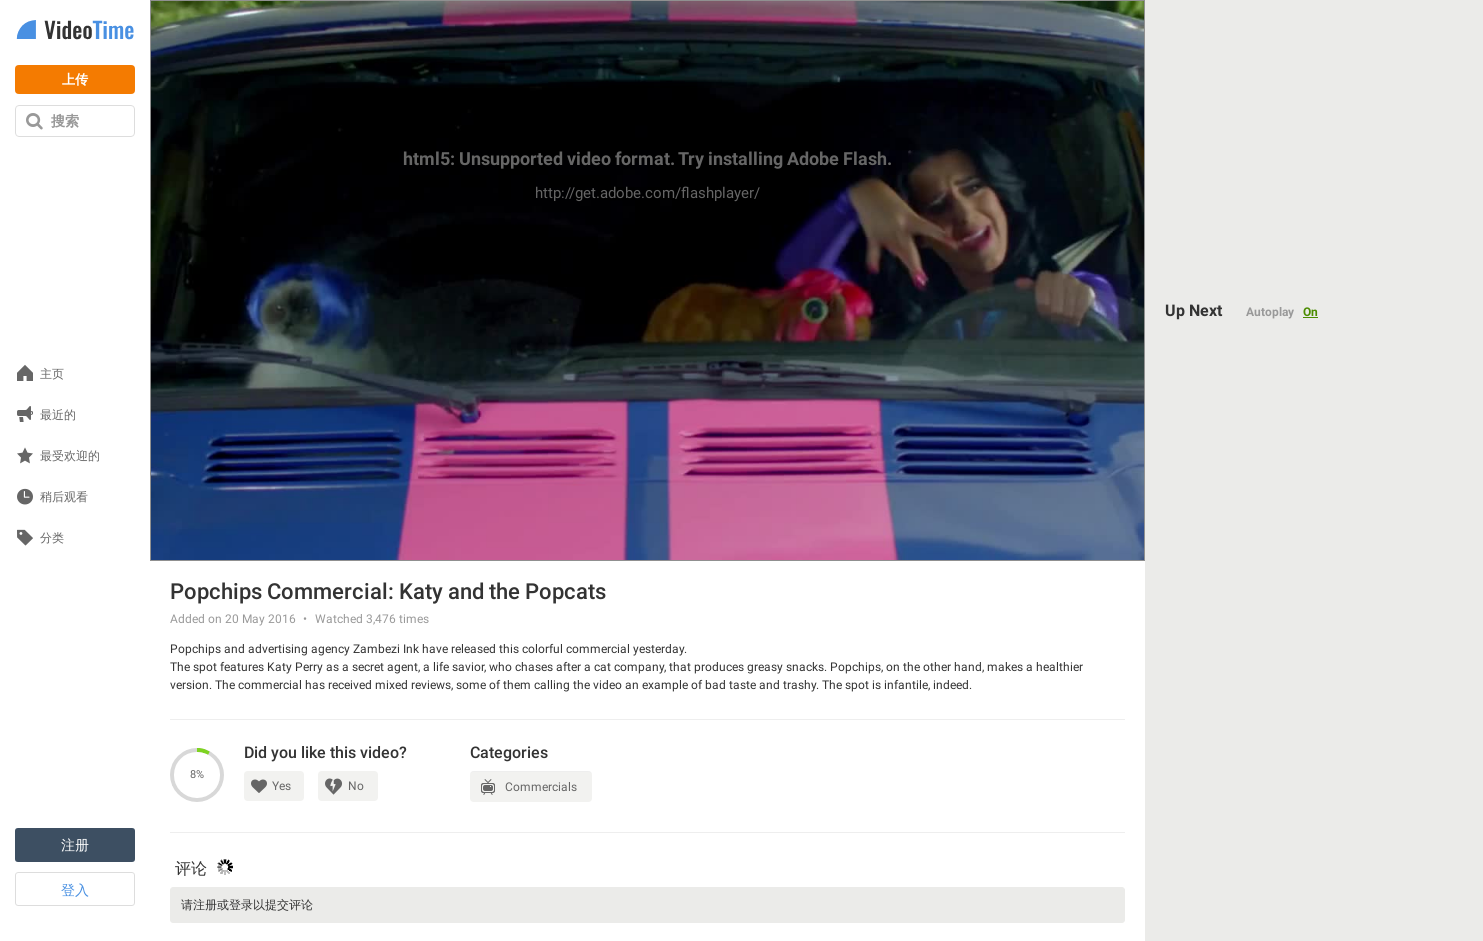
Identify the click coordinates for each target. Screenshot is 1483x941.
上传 (75, 79)
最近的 (58, 415)
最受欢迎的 (70, 456)
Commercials (541, 787)
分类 (52, 538)
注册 (75, 845)
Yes (281, 786)
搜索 (65, 121)
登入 (75, 890)
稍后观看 (64, 497)
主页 (52, 374)
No (356, 786)
